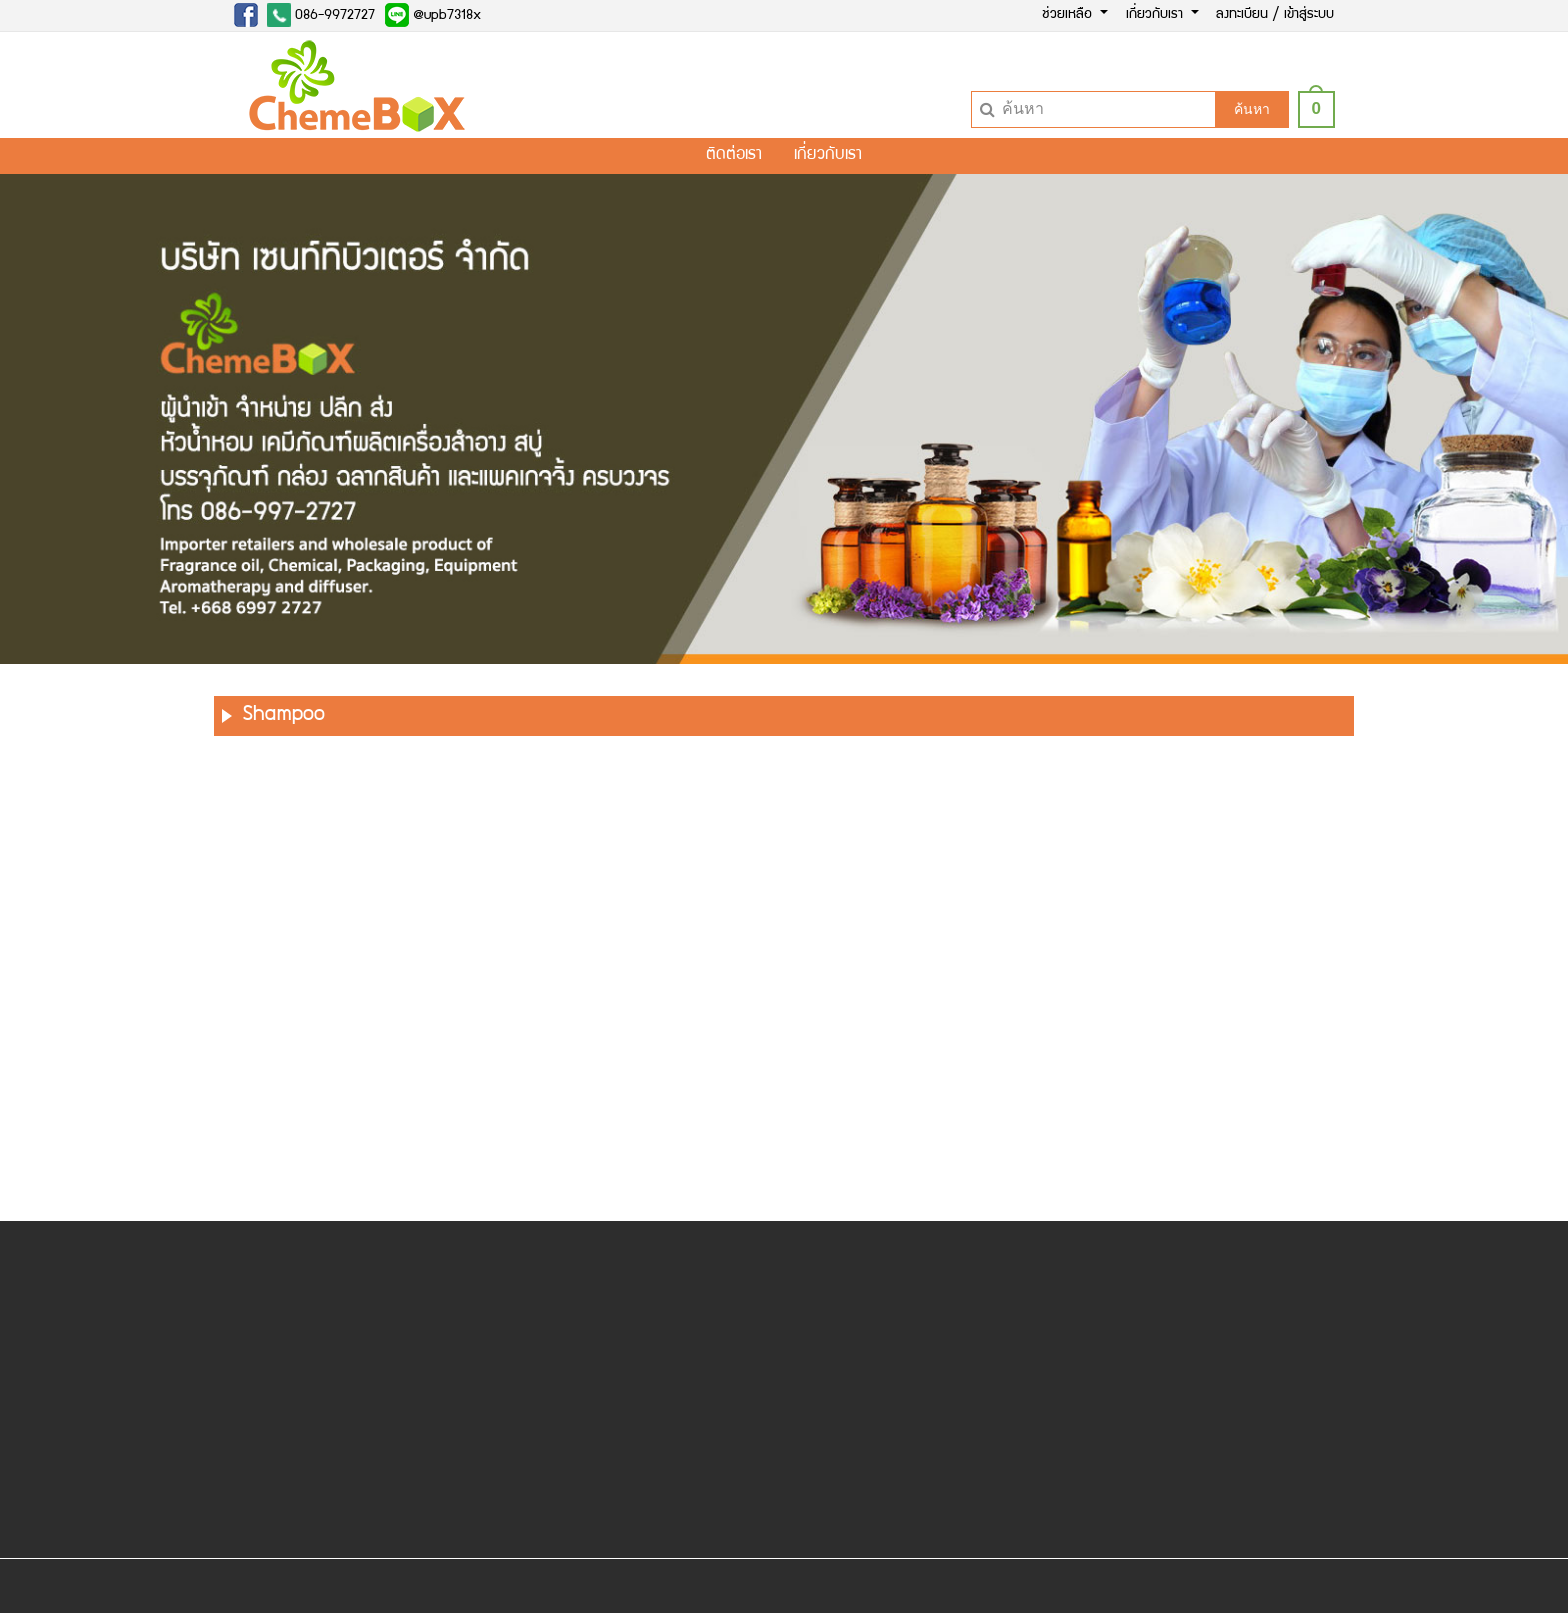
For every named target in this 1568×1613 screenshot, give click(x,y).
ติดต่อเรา (734, 155)
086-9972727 (321, 15)
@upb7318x (433, 15)
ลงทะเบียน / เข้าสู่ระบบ (1275, 15)
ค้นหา (1252, 109)
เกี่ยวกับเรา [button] (1156, 15)
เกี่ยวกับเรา (828, 155)
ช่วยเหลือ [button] (1069, 15)
